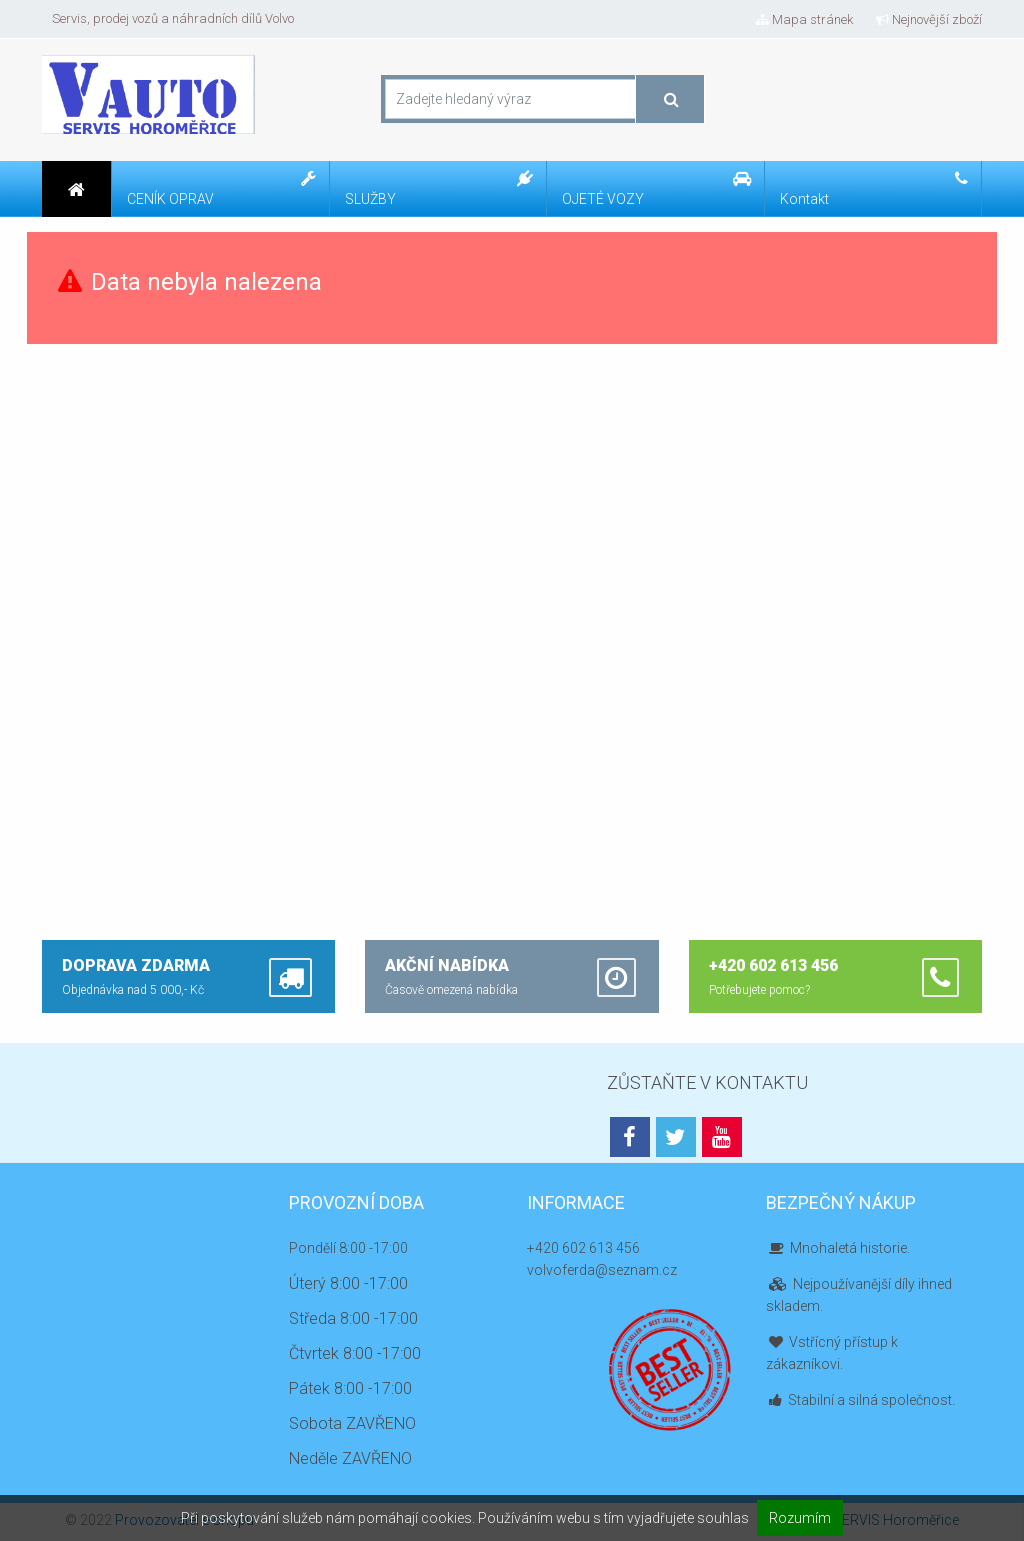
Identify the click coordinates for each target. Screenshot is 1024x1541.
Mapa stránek (804, 19)
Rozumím (800, 1518)
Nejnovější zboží (929, 19)
